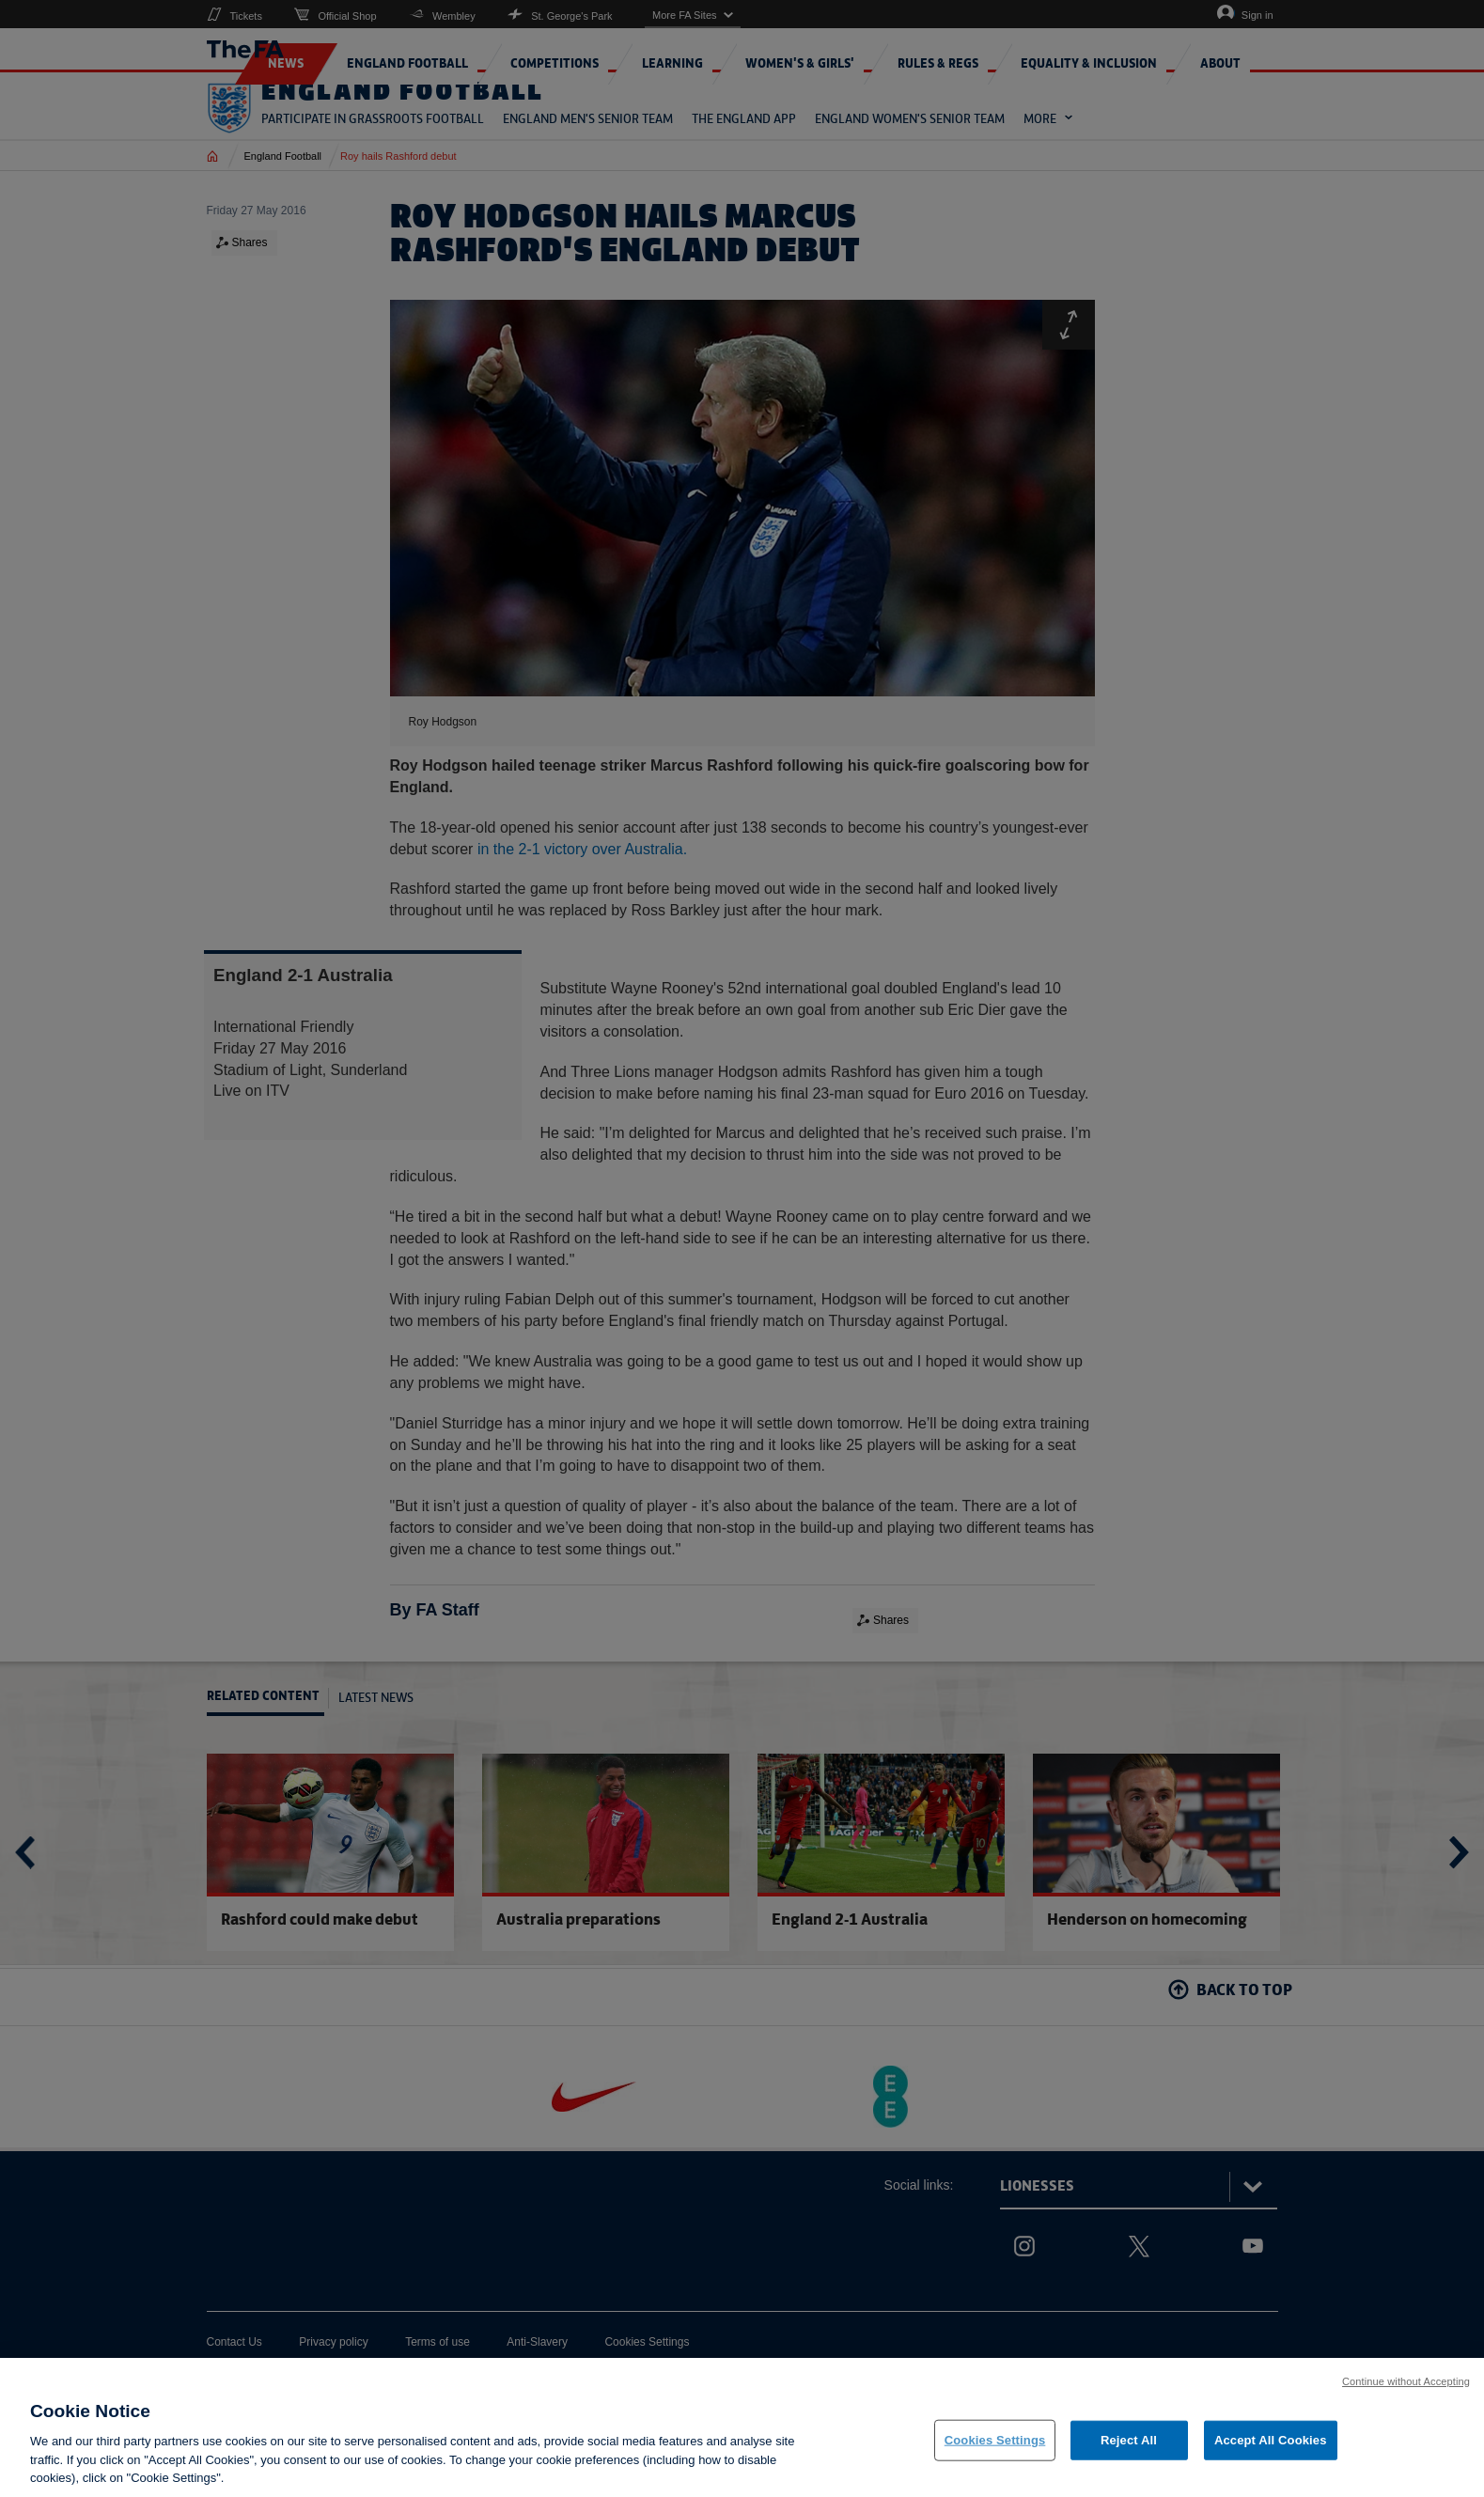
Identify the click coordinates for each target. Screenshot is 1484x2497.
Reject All (1129, 2453)
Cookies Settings (995, 2453)
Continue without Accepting (1406, 2394)
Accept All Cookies (1270, 2453)
